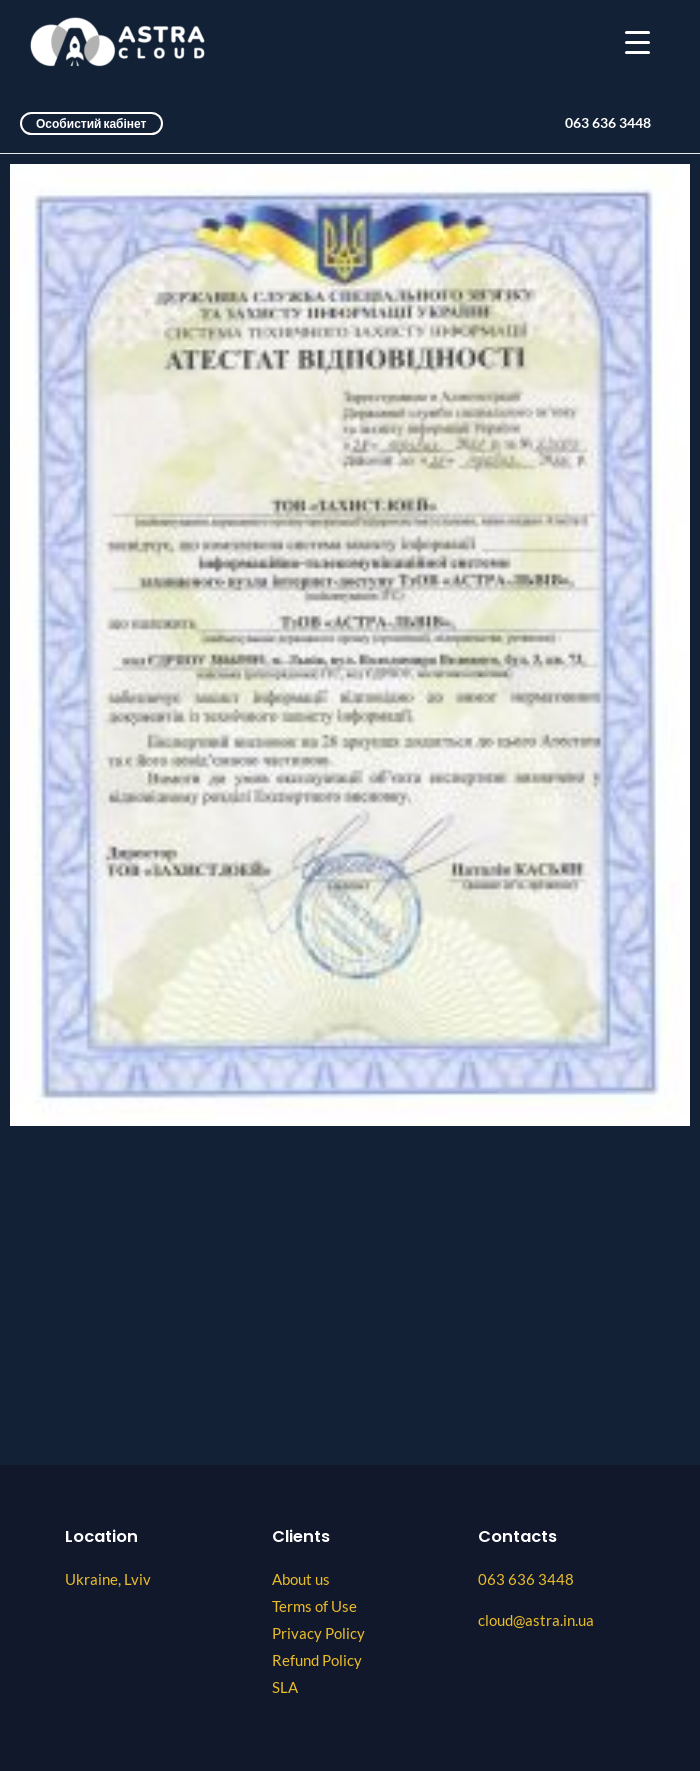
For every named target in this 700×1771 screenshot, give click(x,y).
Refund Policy (317, 1660)
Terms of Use (314, 1606)
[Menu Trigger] (637, 42)
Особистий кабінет (91, 123)
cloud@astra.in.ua (536, 1620)
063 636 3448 (608, 123)
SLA (285, 1687)
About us (301, 1579)
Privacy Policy (318, 1633)
